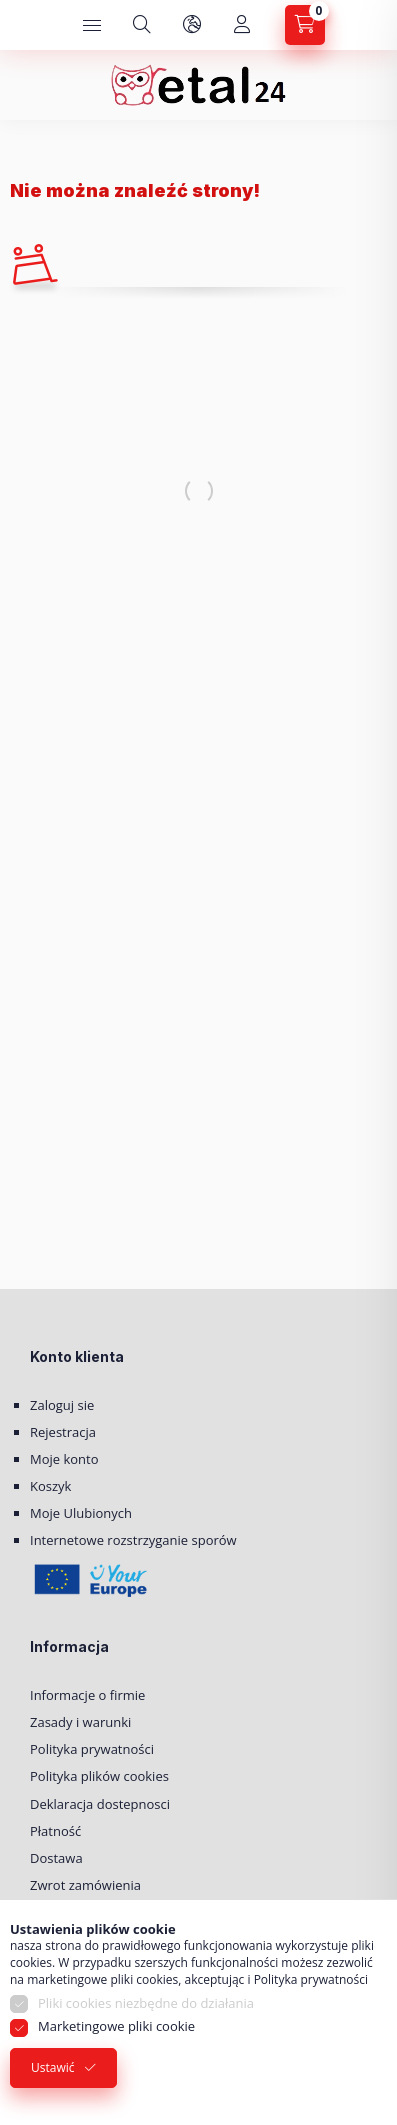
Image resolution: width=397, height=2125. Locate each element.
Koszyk (50, 1486)
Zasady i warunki (80, 1722)
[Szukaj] (142, 25)
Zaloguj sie (62, 1405)
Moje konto (64, 1459)
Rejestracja (63, 1432)
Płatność (55, 1831)
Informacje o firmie (87, 1695)
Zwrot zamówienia (85, 1885)
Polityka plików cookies (99, 1776)
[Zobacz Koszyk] (305, 25)
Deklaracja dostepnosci (100, 1804)
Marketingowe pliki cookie (116, 2026)
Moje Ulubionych (81, 1513)
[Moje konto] (242, 25)
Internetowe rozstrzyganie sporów (133, 1540)
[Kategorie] (92, 25)
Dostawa (56, 1858)
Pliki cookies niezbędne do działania (146, 2003)
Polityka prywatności (92, 1749)
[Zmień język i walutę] (192, 25)
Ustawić (53, 2067)
